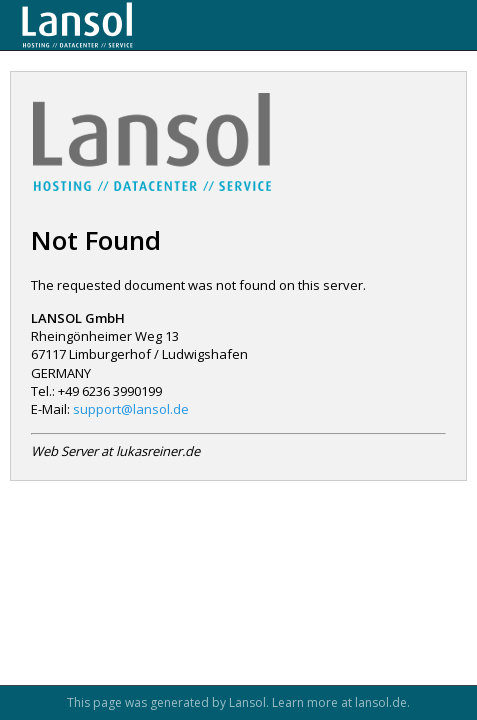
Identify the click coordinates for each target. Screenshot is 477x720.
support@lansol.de (131, 409)
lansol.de (381, 702)
